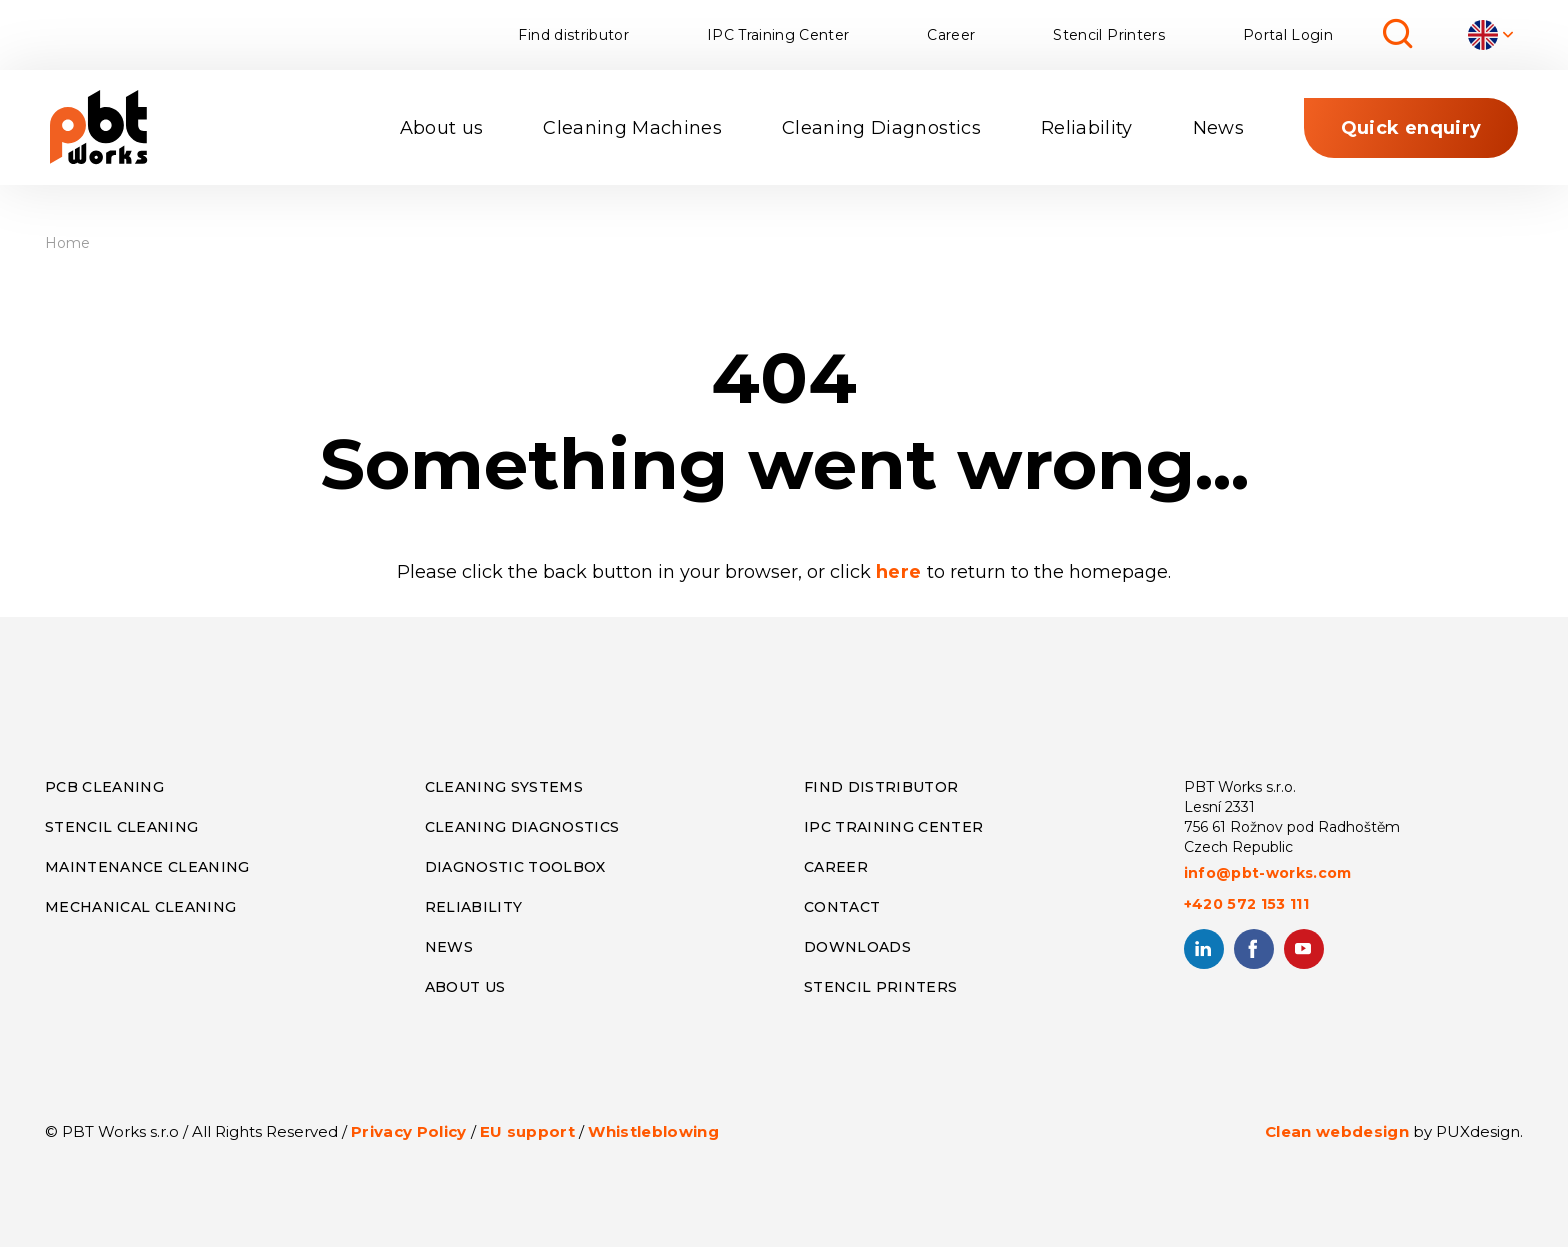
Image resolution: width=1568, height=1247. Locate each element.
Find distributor (573, 35)
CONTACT (842, 907)
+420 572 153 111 (1246, 904)
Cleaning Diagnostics (881, 128)
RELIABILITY (474, 907)
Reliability (1087, 128)
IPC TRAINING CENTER (893, 827)
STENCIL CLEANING (121, 827)
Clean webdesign (1337, 1131)
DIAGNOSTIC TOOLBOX (515, 867)
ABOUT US (465, 987)
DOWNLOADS (857, 947)
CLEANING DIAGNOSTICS (522, 827)
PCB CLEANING (104, 787)
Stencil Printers (1108, 35)
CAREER (836, 867)
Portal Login (1288, 35)
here (901, 572)
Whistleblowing (653, 1131)
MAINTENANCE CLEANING (147, 867)
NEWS (449, 947)
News (1218, 128)
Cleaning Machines (632, 128)
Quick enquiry (1411, 128)
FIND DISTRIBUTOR (881, 787)
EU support (527, 1131)
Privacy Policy (409, 1131)
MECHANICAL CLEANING (140, 907)
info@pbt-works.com (1268, 873)
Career (951, 35)
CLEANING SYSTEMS (504, 787)
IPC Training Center (778, 35)
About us (442, 128)
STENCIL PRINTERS (880, 987)
